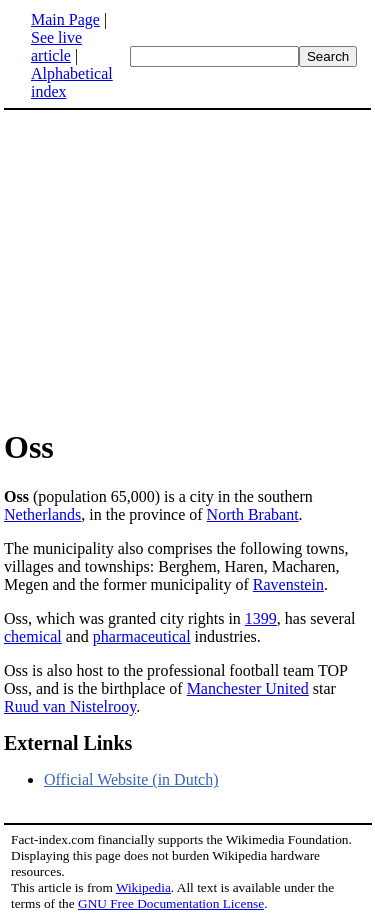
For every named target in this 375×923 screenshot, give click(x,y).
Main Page (65, 19)
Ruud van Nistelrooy (70, 706)
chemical (33, 636)
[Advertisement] (188, 268)
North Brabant (253, 514)
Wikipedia (143, 887)
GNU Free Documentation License (171, 903)
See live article (56, 46)
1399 (261, 618)
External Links (68, 743)
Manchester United (248, 688)
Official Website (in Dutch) (131, 779)
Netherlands (42, 514)
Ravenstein (288, 584)
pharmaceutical (142, 636)
